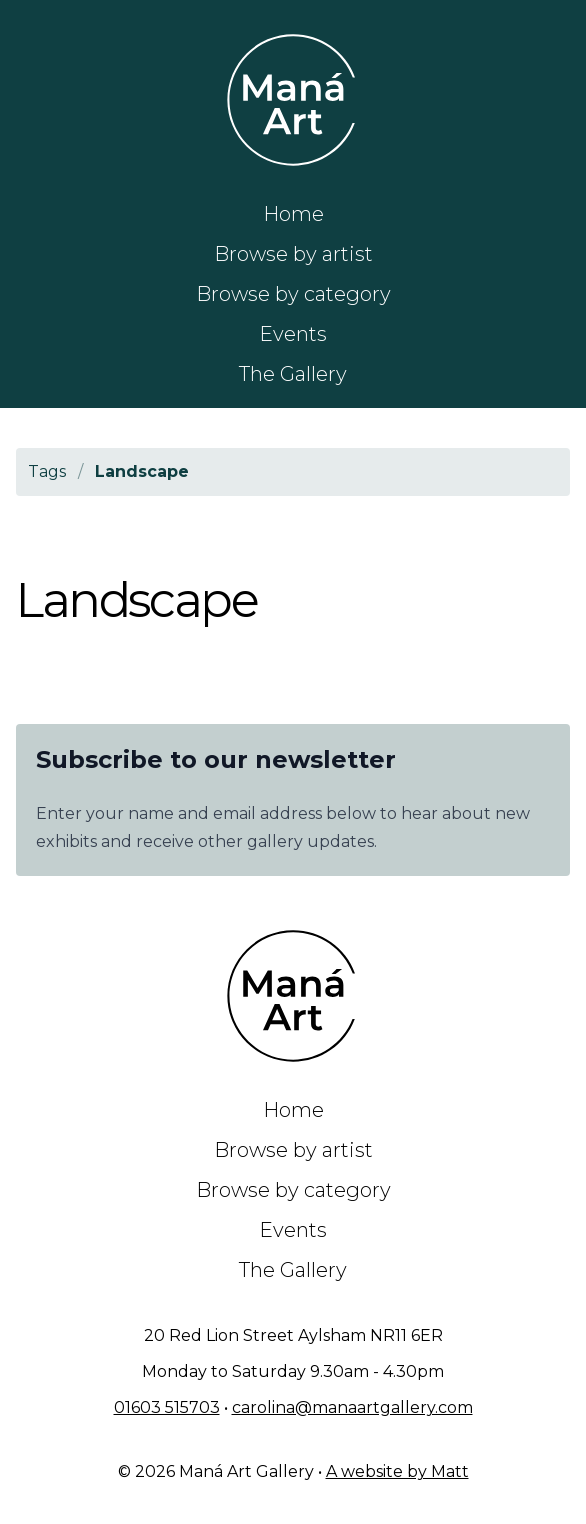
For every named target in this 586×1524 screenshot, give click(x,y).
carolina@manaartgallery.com (352, 1407)
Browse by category (293, 294)
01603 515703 (167, 1407)
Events (293, 334)
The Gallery (293, 374)
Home (293, 214)
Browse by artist (293, 254)
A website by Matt (397, 1471)
